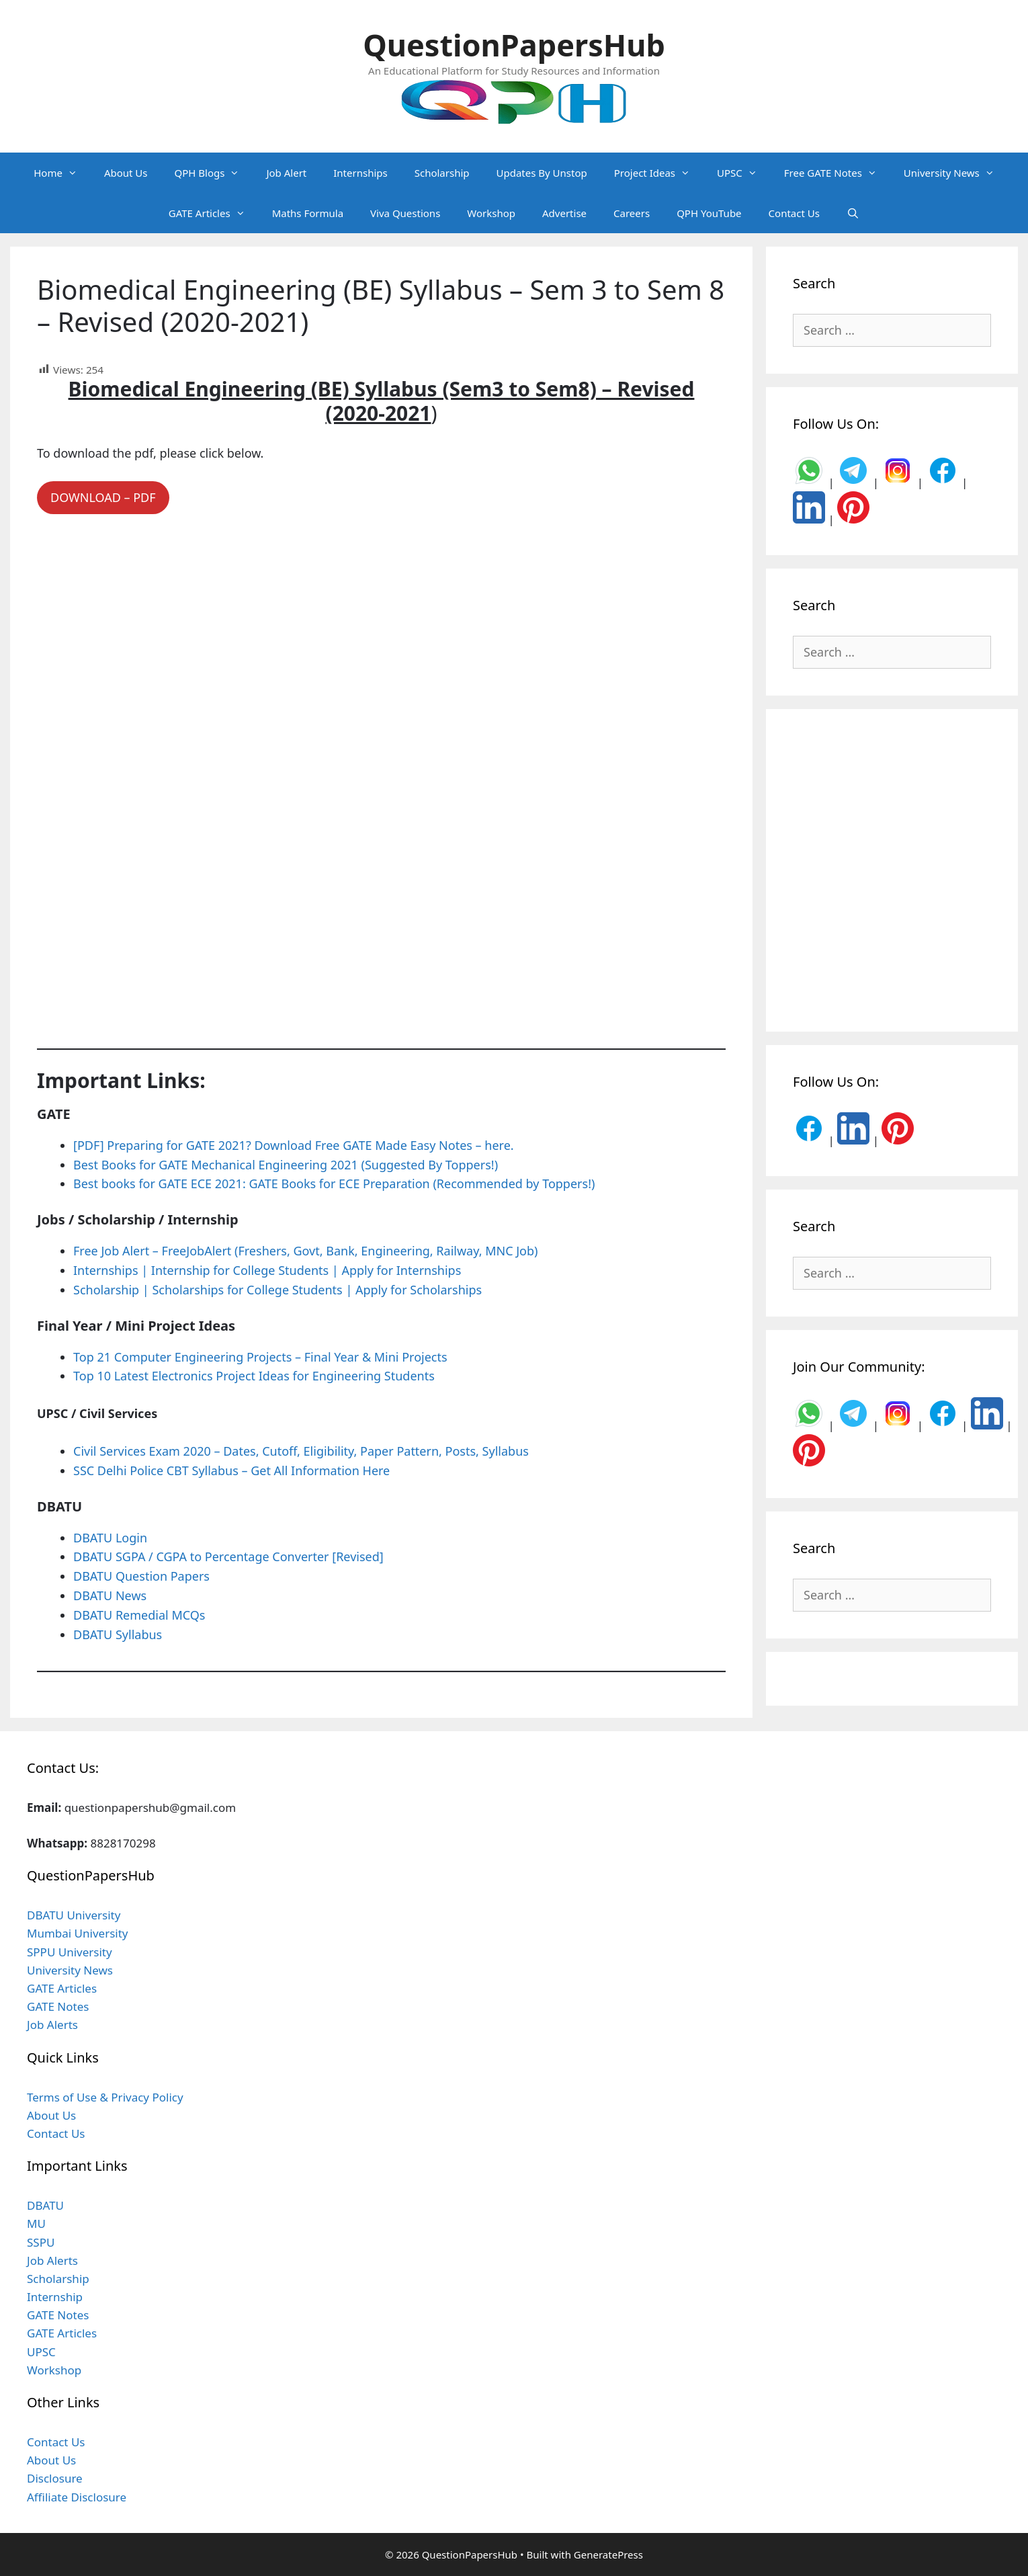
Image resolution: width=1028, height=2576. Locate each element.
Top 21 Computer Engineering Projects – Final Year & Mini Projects (260, 1357)
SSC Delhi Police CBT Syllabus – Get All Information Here (231, 1470)
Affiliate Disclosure (76, 2497)
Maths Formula (307, 213)
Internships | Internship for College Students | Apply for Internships (267, 1270)
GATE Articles (214, 213)
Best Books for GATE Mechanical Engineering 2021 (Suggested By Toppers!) (285, 1165)
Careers (631, 213)
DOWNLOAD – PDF (103, 497)
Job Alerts (52, 2024)
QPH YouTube (709, 213)
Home (62, 173)
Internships (360, 172)
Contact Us (794, 213)
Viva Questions (405, 213)
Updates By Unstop (542, 172)
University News (956, 173)
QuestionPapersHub (514, 44)
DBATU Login (110, 1538)
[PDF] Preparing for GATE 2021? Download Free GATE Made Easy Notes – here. (293, 1145)
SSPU (40, 2242)
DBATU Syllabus (117, 1634)
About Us (126, 172)
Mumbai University (77, 1933)
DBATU (45, 2205)
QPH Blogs (214, 173)
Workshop (491, 213)
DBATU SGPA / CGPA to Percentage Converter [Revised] (228, 1556)
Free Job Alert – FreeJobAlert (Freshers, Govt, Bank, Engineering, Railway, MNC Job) (305, 1251)
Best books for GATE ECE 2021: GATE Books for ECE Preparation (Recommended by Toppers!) (334, 1183)
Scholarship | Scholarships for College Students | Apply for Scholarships (277, 1290)
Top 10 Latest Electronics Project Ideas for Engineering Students (254, 1376)
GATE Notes (58, 2006)
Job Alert (286, 172)
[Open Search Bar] (853, 213)
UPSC (744, 173)
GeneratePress (608, 2554)
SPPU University (69, 1952)
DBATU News (109, 1595)
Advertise (564, 213)
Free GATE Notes (837, 173)
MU (36, 2223)
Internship (55, 2296)
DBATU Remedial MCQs (139, 1615)
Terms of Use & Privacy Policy (105, 2097)
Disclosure (55, 2478)
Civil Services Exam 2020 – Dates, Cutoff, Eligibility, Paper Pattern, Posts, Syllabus (301, 1451)
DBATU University (73, 1915)
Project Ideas (658, 173)
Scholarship (442, 172)
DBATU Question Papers (141, 1576)
